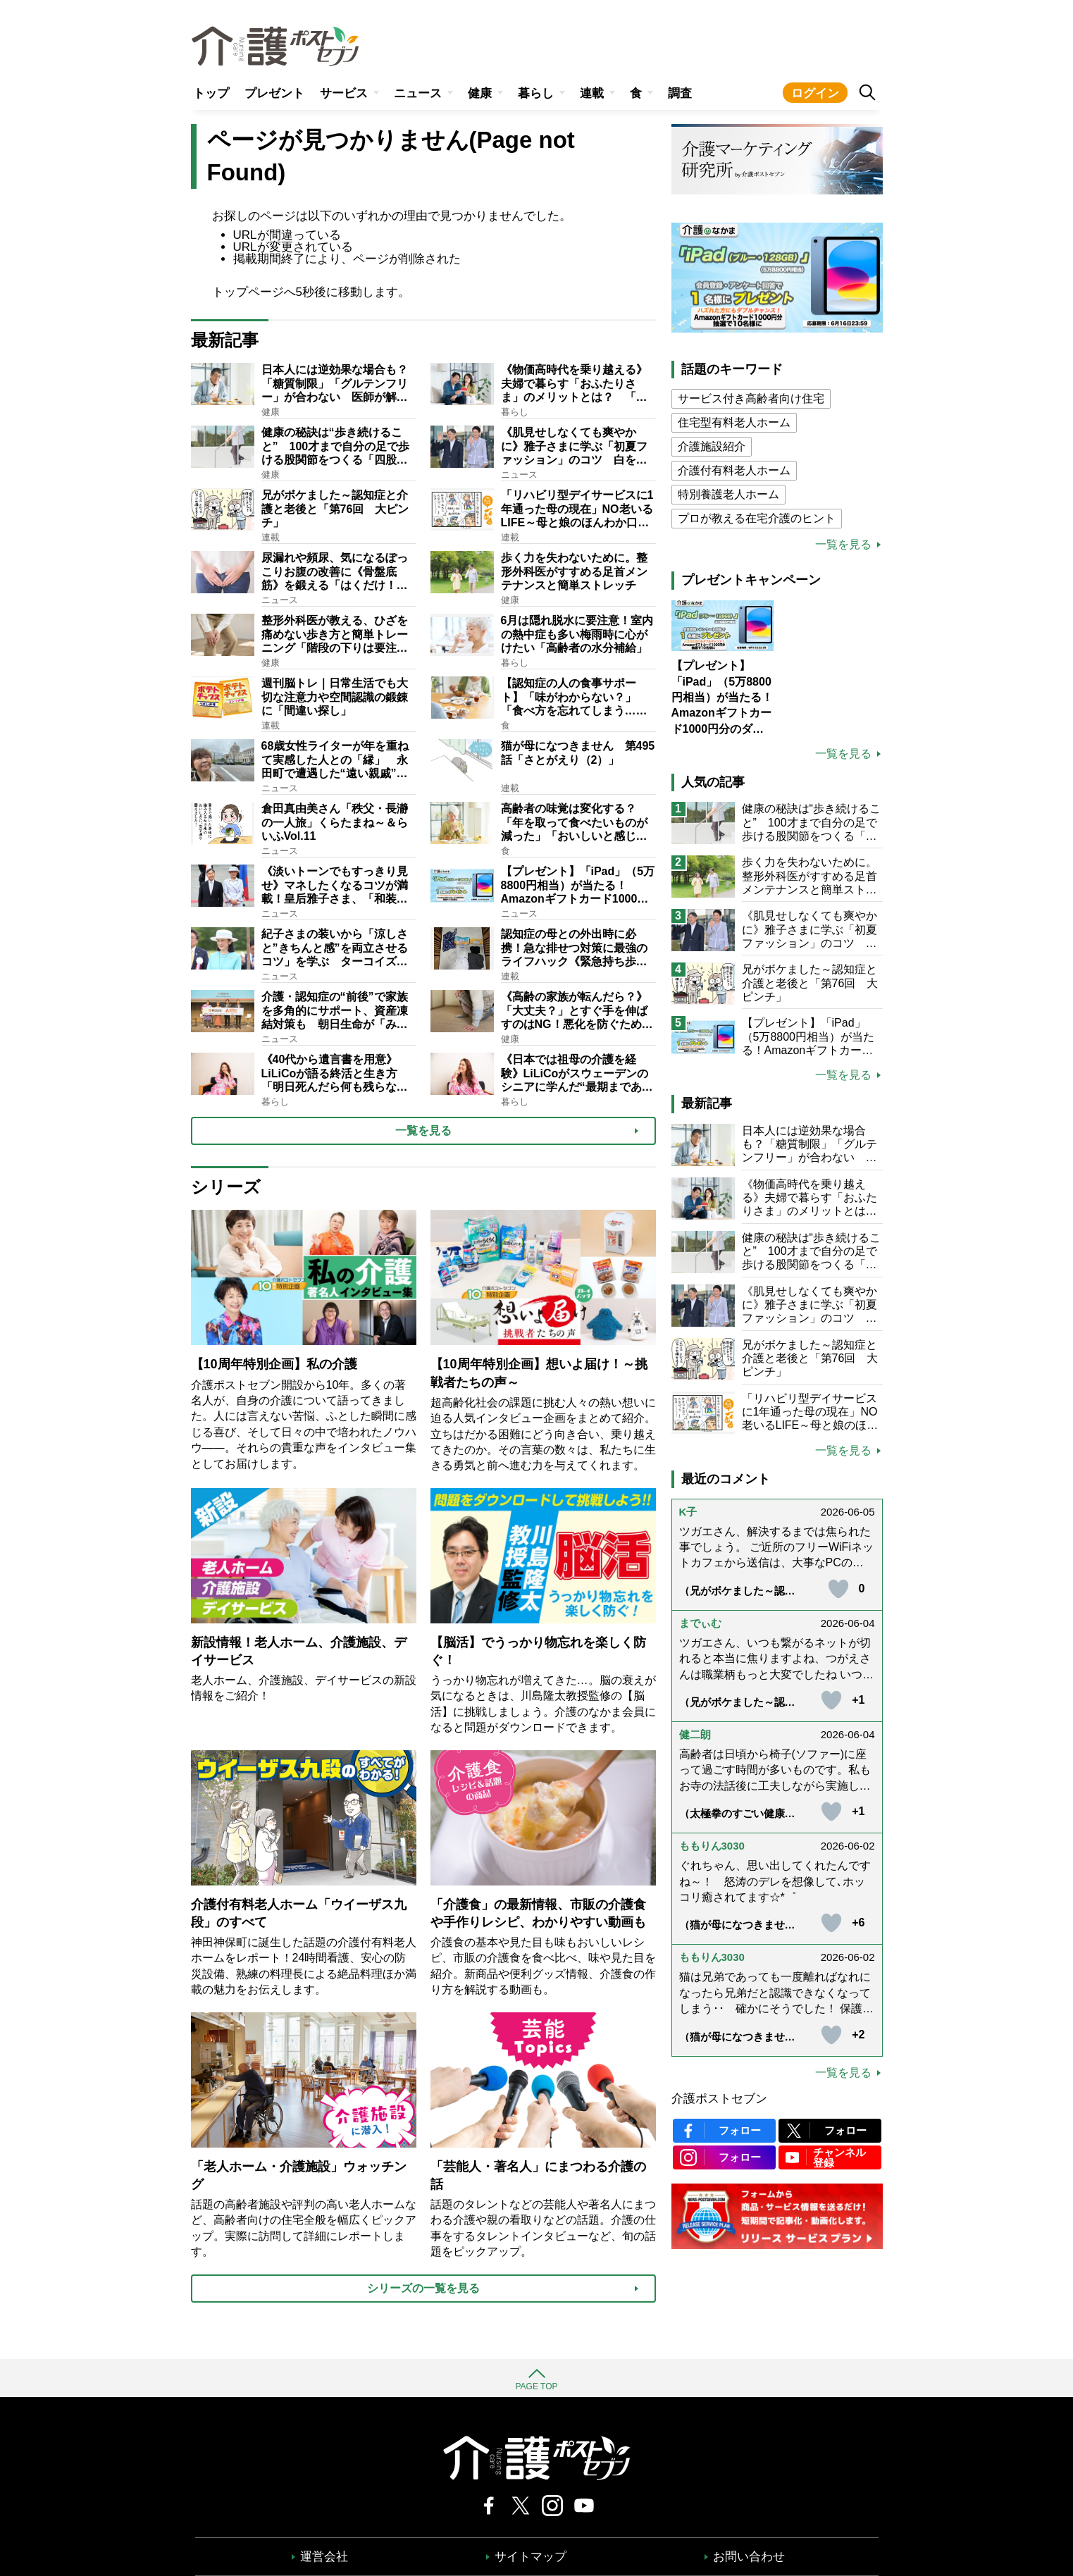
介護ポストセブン (719, 2098)
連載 (592, 93)
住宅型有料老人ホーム (734, 422)
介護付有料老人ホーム (734, 470)
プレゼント (274, 93)
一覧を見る (843, 544)
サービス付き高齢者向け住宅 (751, 398)
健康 (480, 93)
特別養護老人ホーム (728, 494)
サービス (344, 93)
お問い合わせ (749, 2557)
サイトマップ (530, 2557)
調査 (680, 93)
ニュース (418, 93)
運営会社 (324, 2557)
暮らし (536, 93)
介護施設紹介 (711, 446)
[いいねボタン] (838, 1588)
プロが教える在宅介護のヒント (757, 518)
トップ (211, 93)
